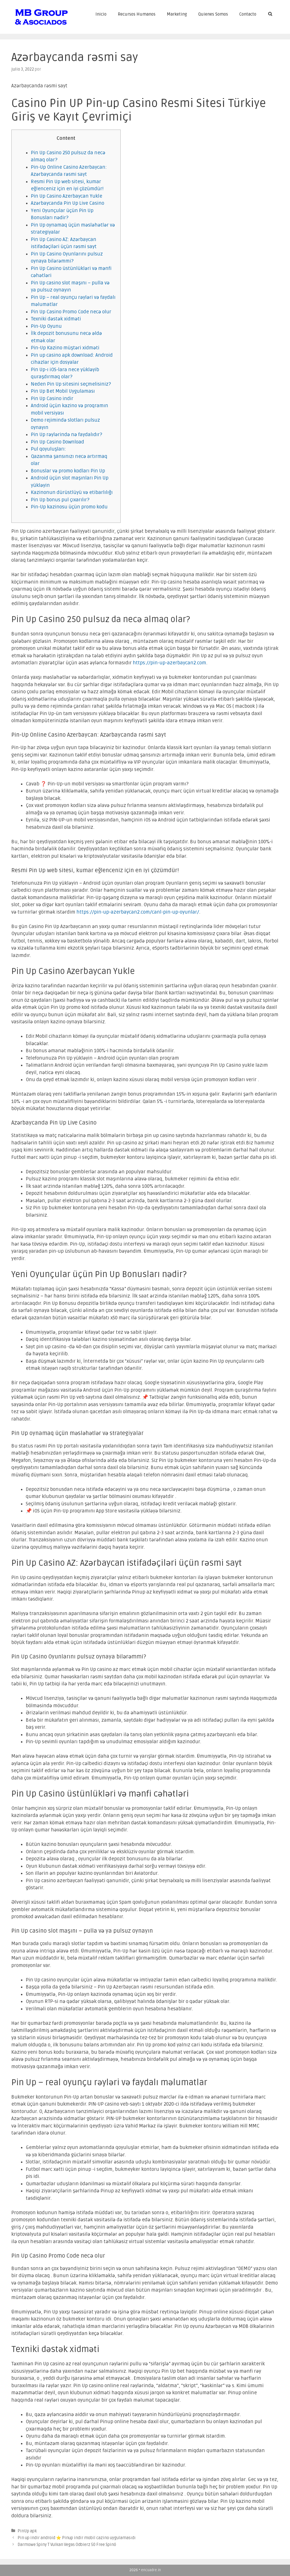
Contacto (247, 14)
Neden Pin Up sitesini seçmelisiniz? (71, 384)
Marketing (177, 14)
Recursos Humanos (136, 14)
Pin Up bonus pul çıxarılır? (60, 500)
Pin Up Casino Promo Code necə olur (71, 312)
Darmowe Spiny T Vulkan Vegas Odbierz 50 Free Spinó (67, 2544)
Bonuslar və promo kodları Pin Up (68, 471)
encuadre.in (151, 2570)
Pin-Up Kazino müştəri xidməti (65, 348)
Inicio (100, 14)
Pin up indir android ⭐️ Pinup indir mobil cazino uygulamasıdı (77, 2537)
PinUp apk (27, 2531)
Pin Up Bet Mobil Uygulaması (63, 391)
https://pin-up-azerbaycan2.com (169, 663)
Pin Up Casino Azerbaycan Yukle (66, 196)
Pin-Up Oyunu (46, 326)
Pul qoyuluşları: (48, 449)
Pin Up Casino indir (52, 398)
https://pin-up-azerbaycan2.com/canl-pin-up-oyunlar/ (137, 912)
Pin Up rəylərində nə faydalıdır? (66, 435)
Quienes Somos (213, 14)
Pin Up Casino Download (57, 442)
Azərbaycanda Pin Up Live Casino (67, 203)
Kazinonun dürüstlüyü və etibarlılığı (72, 492)
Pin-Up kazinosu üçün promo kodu (69, 507)
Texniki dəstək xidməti (56, 319)
